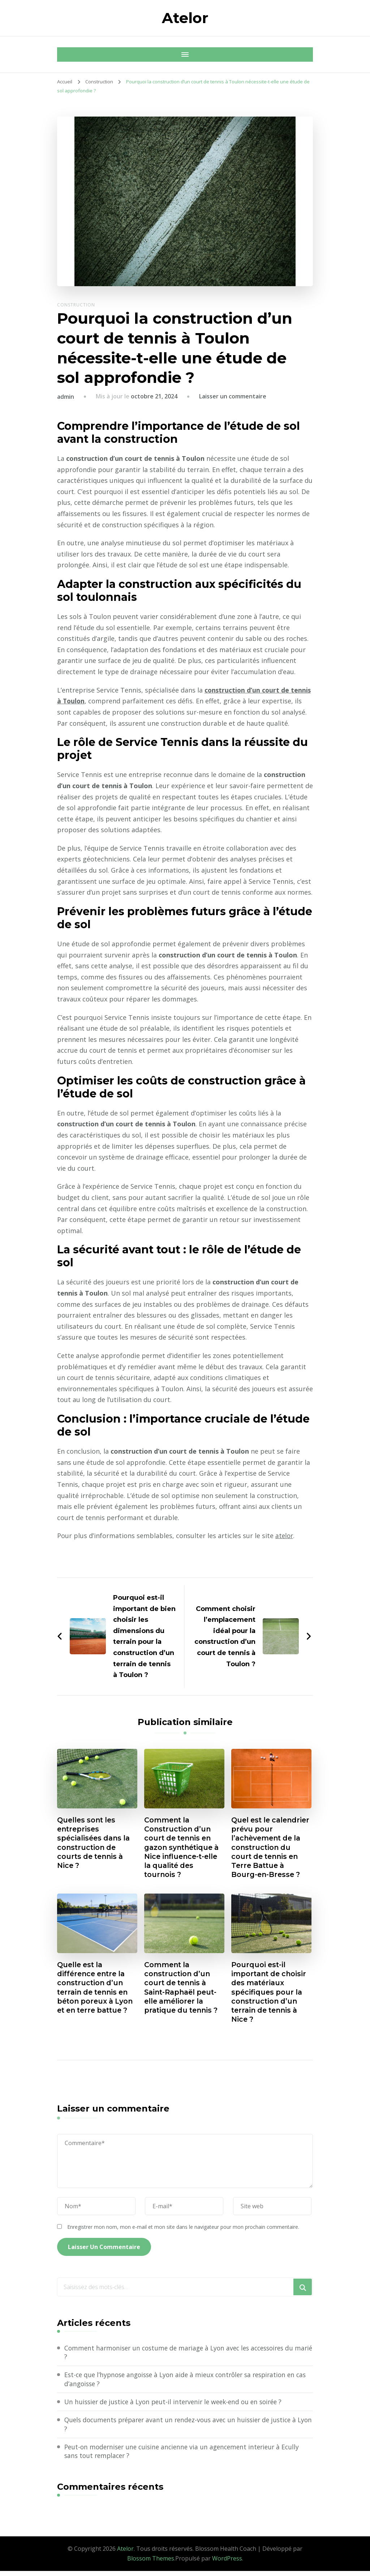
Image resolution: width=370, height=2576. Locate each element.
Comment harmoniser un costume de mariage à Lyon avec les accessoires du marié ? (184, 2356)
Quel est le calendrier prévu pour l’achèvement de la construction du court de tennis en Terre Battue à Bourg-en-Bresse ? (267, 1848)
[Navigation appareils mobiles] (64, 54)
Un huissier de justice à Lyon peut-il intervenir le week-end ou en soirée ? (178, 2406)
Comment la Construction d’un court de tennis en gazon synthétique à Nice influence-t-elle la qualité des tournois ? (184, 1848)
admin (65, 397)
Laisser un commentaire (232, 396)
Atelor (185, 18)
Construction (76, 305)
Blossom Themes (150, 2563)
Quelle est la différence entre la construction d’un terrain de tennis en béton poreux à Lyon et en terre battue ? (97, 1990)
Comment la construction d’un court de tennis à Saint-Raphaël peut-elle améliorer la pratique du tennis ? (183, 1990)
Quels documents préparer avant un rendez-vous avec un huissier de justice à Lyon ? (185, 2429)
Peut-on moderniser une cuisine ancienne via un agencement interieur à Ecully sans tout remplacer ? (186, 2456)
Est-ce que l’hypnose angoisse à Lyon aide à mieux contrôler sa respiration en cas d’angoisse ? (185, 2383)
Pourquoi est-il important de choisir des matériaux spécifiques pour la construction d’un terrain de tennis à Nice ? (270, 1994)
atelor (284, 1535)
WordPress (227, 2563)
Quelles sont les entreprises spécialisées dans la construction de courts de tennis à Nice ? (95, 1844)
